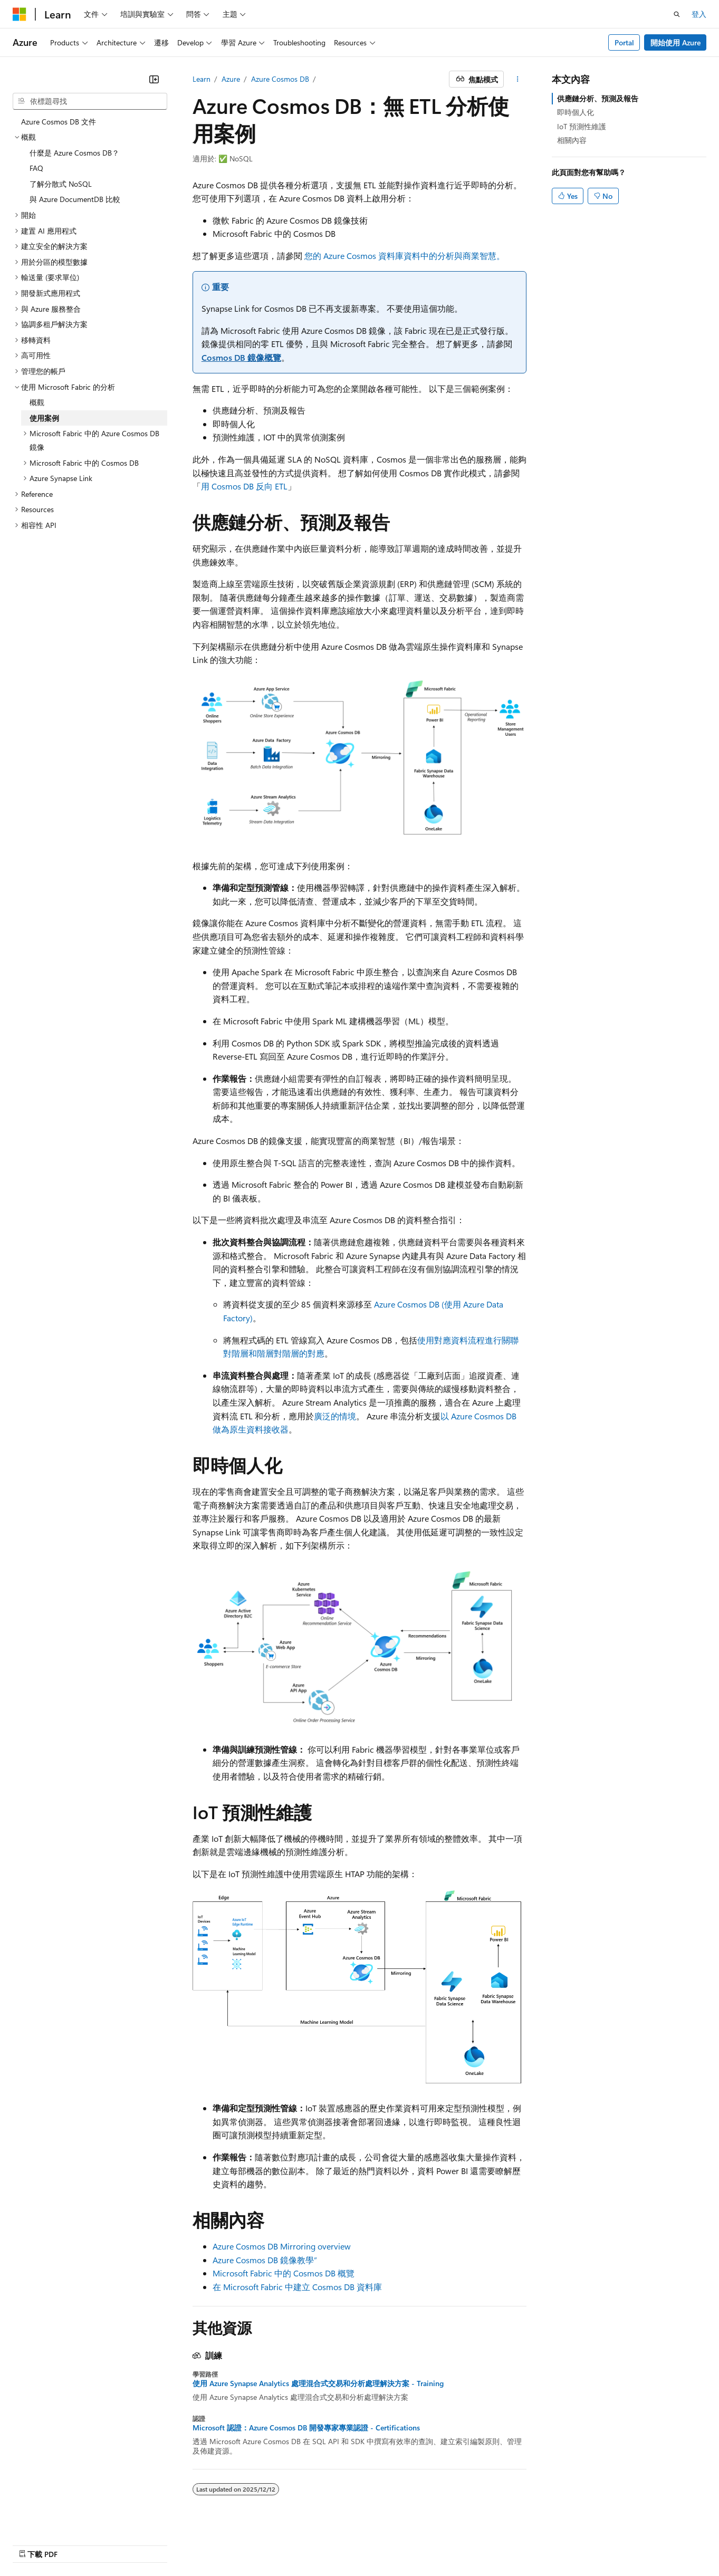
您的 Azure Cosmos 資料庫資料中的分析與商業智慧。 (404, 255)
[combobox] (90, 101)
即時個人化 (575, 112)
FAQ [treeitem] (36, 168)
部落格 (397, 2543)
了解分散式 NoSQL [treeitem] (61, 184)
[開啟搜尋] (676, 14)
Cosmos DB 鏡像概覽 (241, 357)
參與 (436, 2543)
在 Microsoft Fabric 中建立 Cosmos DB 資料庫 (297, 2286)
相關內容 (572, 140)
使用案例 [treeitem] (44, 418)
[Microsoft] (19, 14)
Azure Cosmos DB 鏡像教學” (265, 2259)
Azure (231, 79)
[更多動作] (517, 79)
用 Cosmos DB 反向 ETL (244, 486)
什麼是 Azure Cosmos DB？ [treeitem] (74, 153)
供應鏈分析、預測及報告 (597, 98)
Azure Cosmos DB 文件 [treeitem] (58, 122)
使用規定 (585, 2543)
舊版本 (362, 2543)
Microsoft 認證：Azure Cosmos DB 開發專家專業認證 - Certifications (306, 2428)
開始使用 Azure (675, 42)
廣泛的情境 (335, 1415)
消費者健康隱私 (524, 2543)
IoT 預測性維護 (581, 126)
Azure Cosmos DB (280, 79)
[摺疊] (154, 79)
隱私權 (467, 2543)
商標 (620, 2543)
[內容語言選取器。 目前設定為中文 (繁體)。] (42, 2542)
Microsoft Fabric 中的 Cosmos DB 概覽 (283, 2273)
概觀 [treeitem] (37, 402)
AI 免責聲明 (319, 2543)
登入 (699, 14)
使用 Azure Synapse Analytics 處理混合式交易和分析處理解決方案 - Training (318, 2383)
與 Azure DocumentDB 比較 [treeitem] (75, 199)
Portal (624, 42)
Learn (201, 79)
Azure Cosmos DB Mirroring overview (282, 2246)
